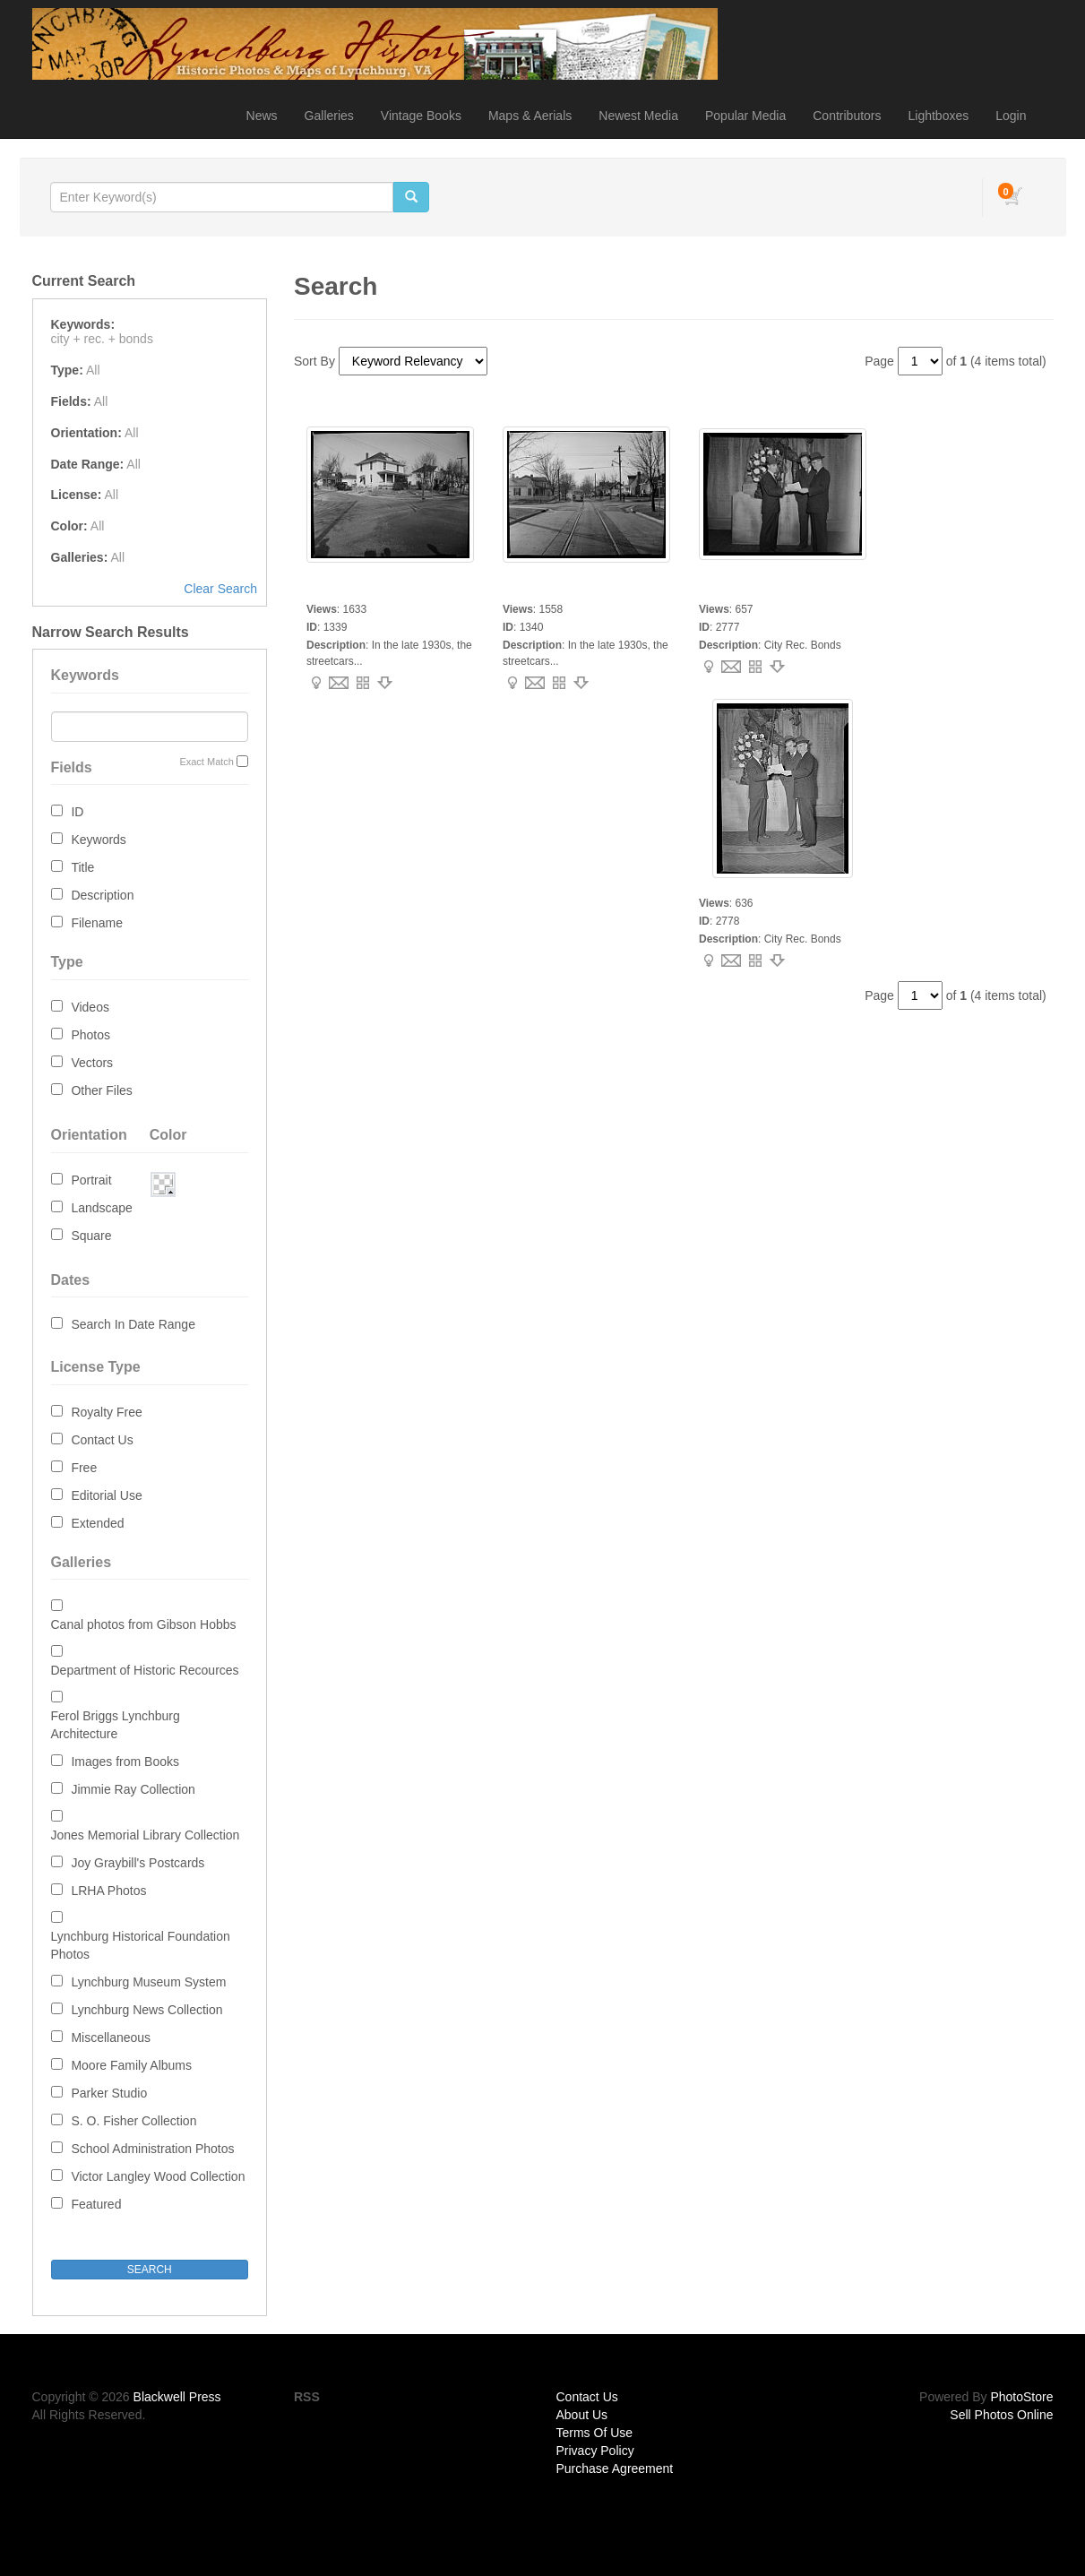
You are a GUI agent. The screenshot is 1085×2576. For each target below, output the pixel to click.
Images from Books (125, 1761)
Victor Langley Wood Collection (158, 2176)
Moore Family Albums (131, 2065)
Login (1010, 115)
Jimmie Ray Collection (132, 1789)
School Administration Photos (152, 2148)
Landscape (102, 1208)
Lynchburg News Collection (146, 2010)
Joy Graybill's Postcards (137, 1863)
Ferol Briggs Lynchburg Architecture (115, 1725)
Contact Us (102, 1440)
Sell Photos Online (1001, 2415)
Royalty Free (106, 1412)
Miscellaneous (111, 2037)
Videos (90, 1007)
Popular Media (745, 115)
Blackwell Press (177, 2397)
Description (102, 895)
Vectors (92, 1062)
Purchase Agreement (615, 2468)
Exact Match (206, 761)
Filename (97, 923)
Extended (97, 1523)
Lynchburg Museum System (148, 1982)
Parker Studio (109, 2093)
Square (91, 1235)
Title (82, 867)
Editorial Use (106, 1495)
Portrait (91, 1180)
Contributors (847, 115)
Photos (90, 1035)
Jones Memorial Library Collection (145, 1835)
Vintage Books (421, 115)
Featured (96, 2204)
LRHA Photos (108, 1890)
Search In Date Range (133, 1324)
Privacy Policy (595, 2450)
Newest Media (638, 115)
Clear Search (220, 589)
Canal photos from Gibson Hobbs (144, 1624)
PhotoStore (1021, 2397)
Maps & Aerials (530, 115)
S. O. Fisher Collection (133, 2121)
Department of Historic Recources (145, 1670)
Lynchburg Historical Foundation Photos (140, 1945)
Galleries (329, 115)
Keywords (98, 839)
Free (84, 1467)
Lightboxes (938, 115)
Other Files (101, 1090)
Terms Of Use (594, 2432)
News (262, 115)
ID (77, 812)
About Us (582, 2415)
